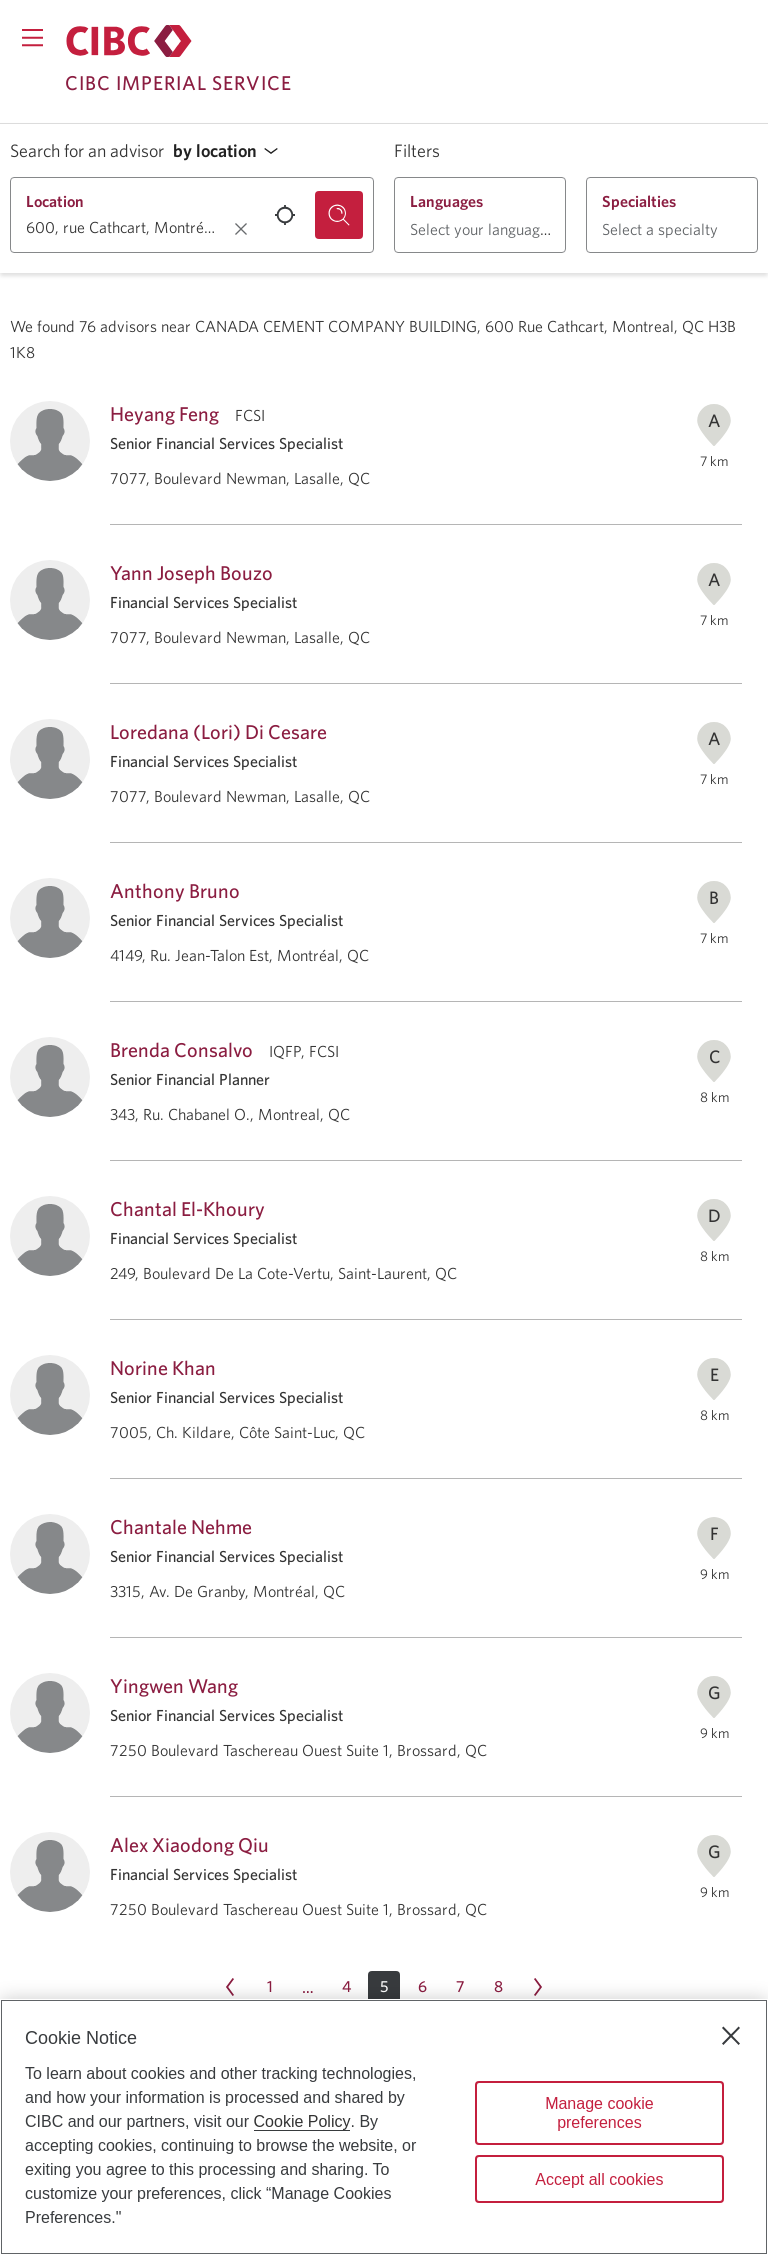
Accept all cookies (599, 2179)
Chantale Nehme (181, 1526)
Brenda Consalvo (181, 1049)
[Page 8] (498, 1987)
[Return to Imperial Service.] (129, 41)
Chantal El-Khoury (187, 1208)
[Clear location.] (241, 229)
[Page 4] (346, 1987)
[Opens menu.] (32, 37)
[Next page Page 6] (538, 1987)
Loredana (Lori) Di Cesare (218, 731)
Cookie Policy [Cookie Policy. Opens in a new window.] (302, 2121)
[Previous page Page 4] (230, 1987)
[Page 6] (422, 1987)
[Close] (731, 2036)
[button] (231, 151)
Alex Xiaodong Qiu (189, 1844)
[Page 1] (270, 1987)
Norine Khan (163, 1367)
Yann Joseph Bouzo (191, 572)
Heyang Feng (164, 413)
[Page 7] (460, 1987)
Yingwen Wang (174, 1685)
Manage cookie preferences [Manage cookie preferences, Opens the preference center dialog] (599, 2113)
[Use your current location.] (285, 215)
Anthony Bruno (175, 890)
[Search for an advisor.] (339, 215)
